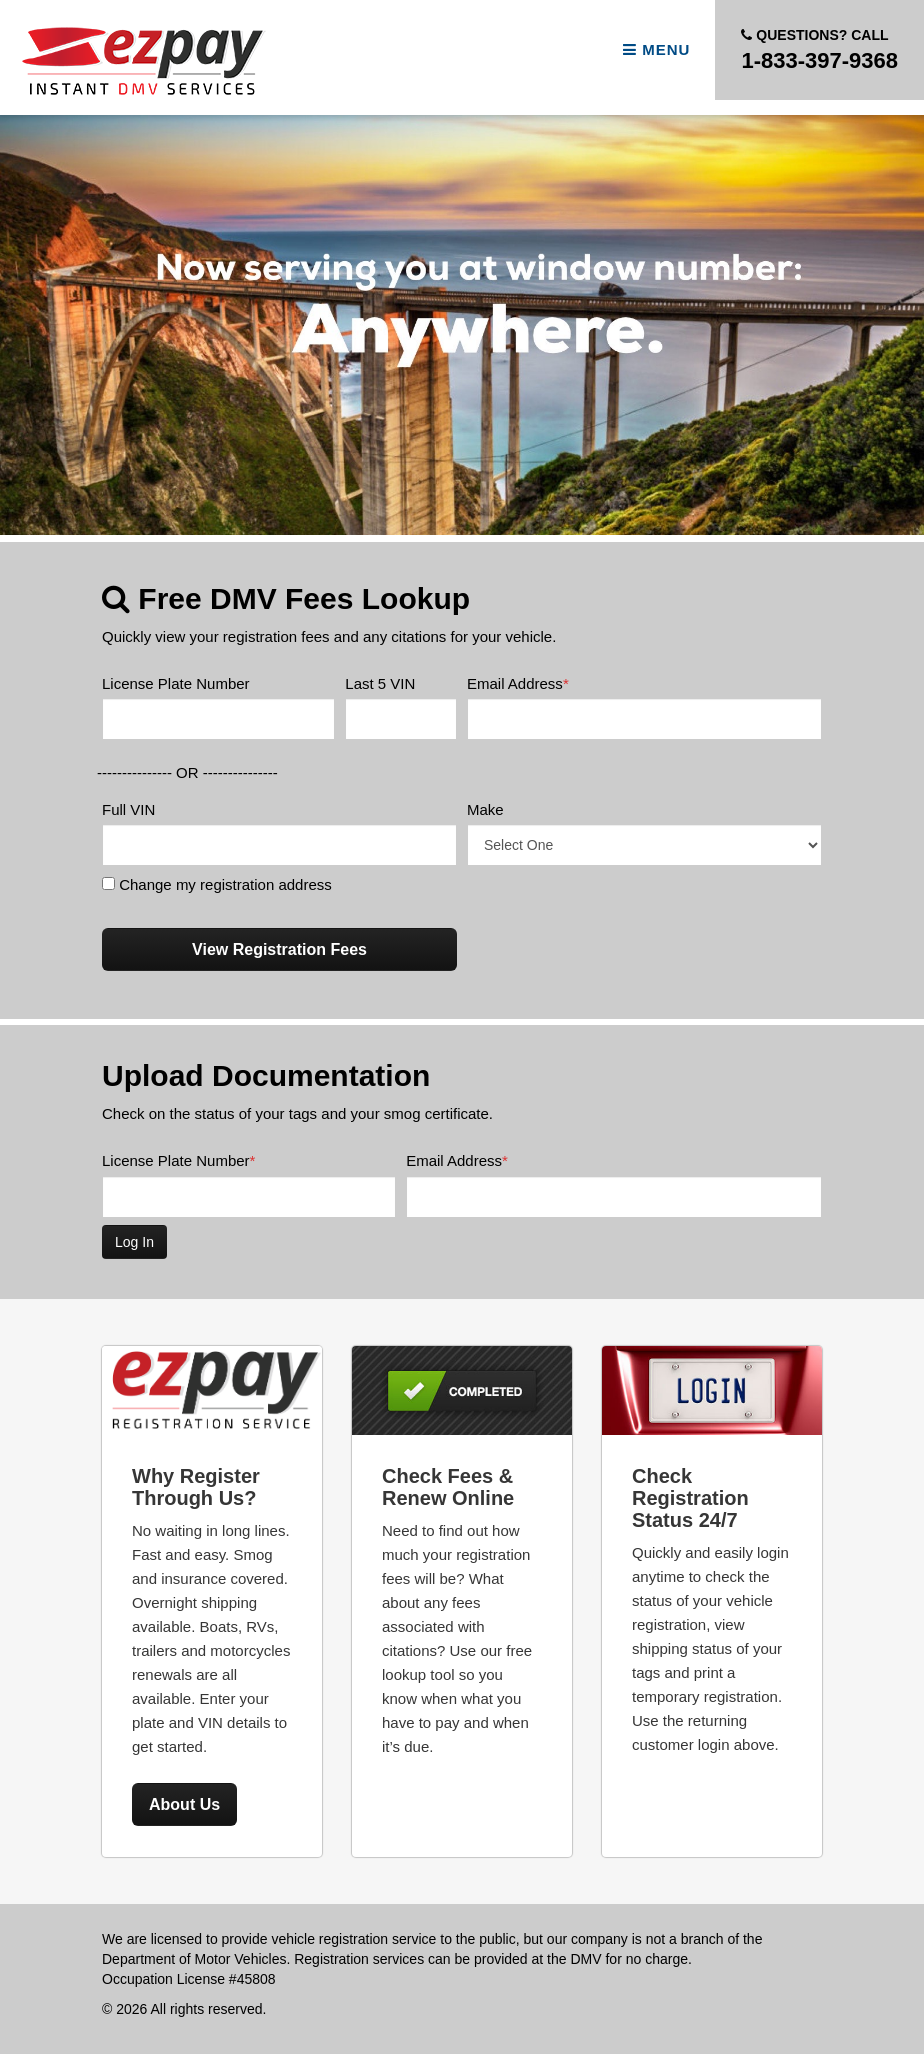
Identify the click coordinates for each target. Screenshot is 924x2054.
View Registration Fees (279, 949)
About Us (184, 1804)
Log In (134, 1242)
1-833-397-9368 (819, 49)
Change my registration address (217, 884)
